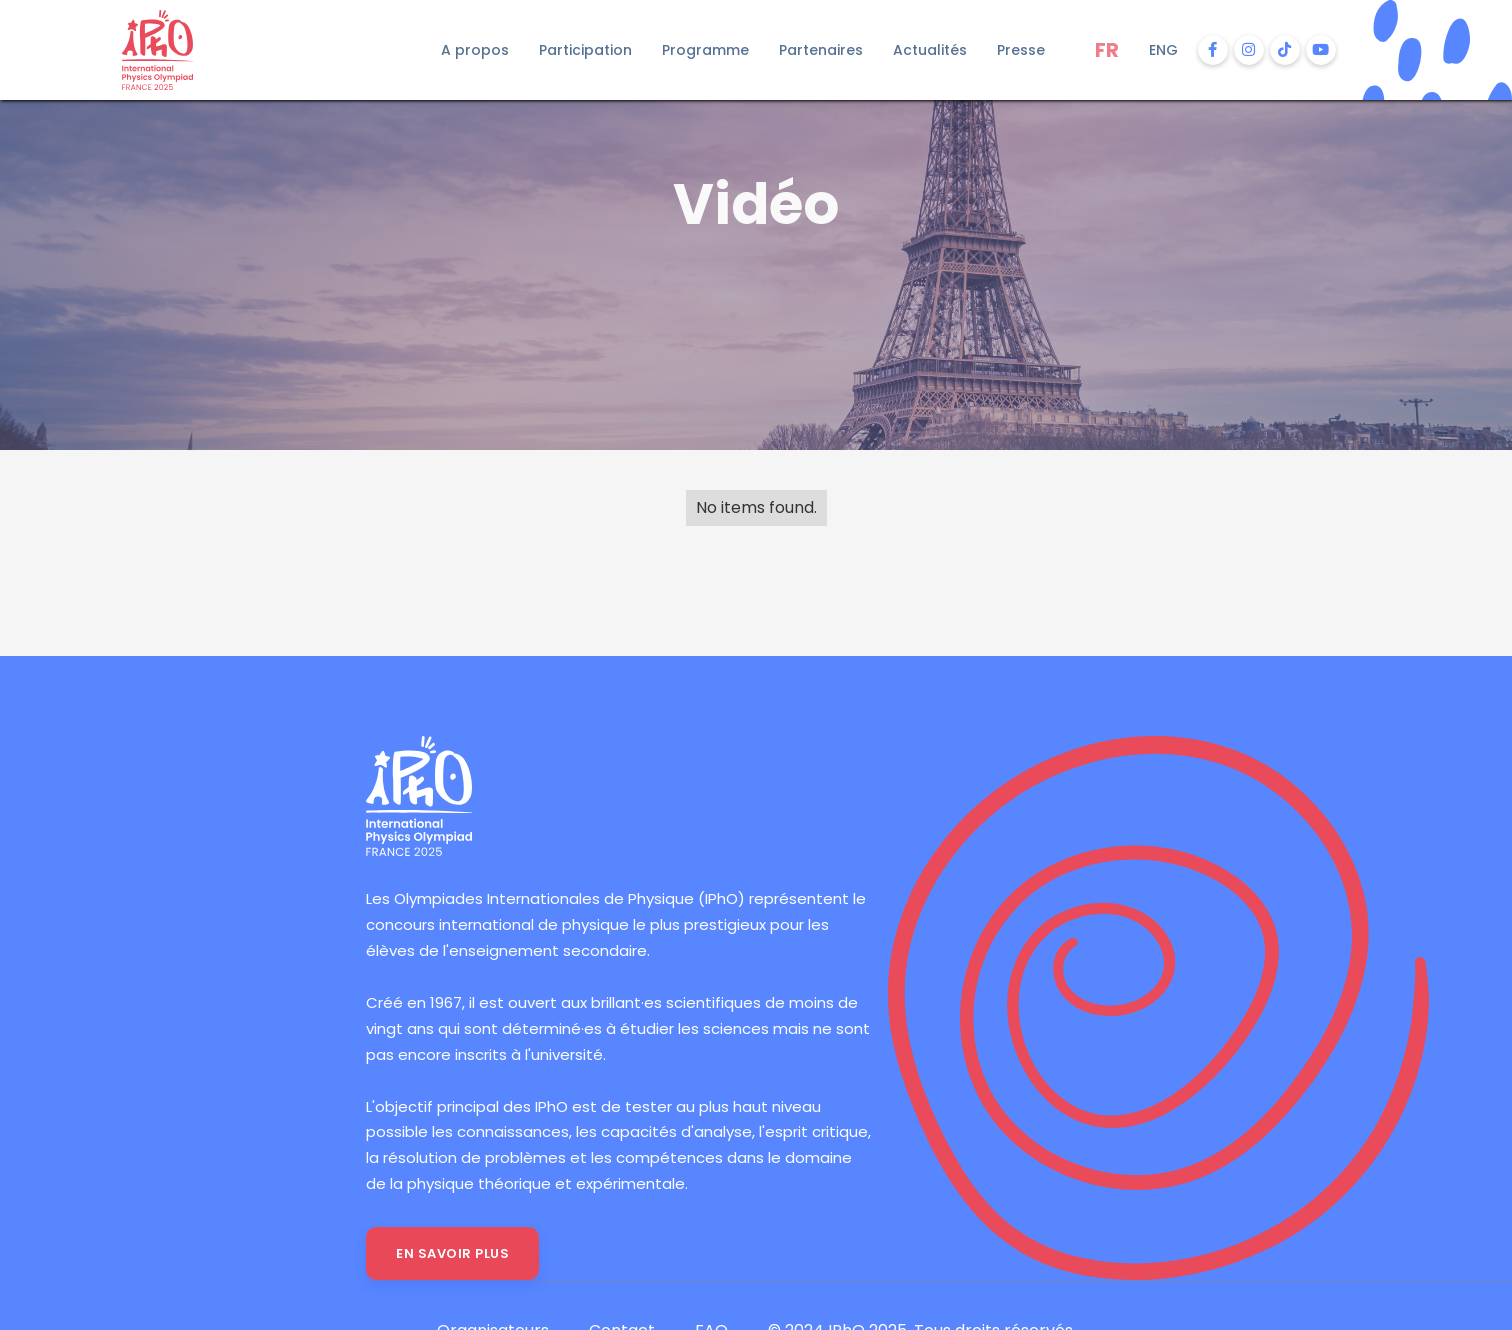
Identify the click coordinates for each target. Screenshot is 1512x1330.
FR (1107, 50)
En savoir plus (452, 1253)
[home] (187, 50)
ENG (1163, 50)
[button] (475, 50)
